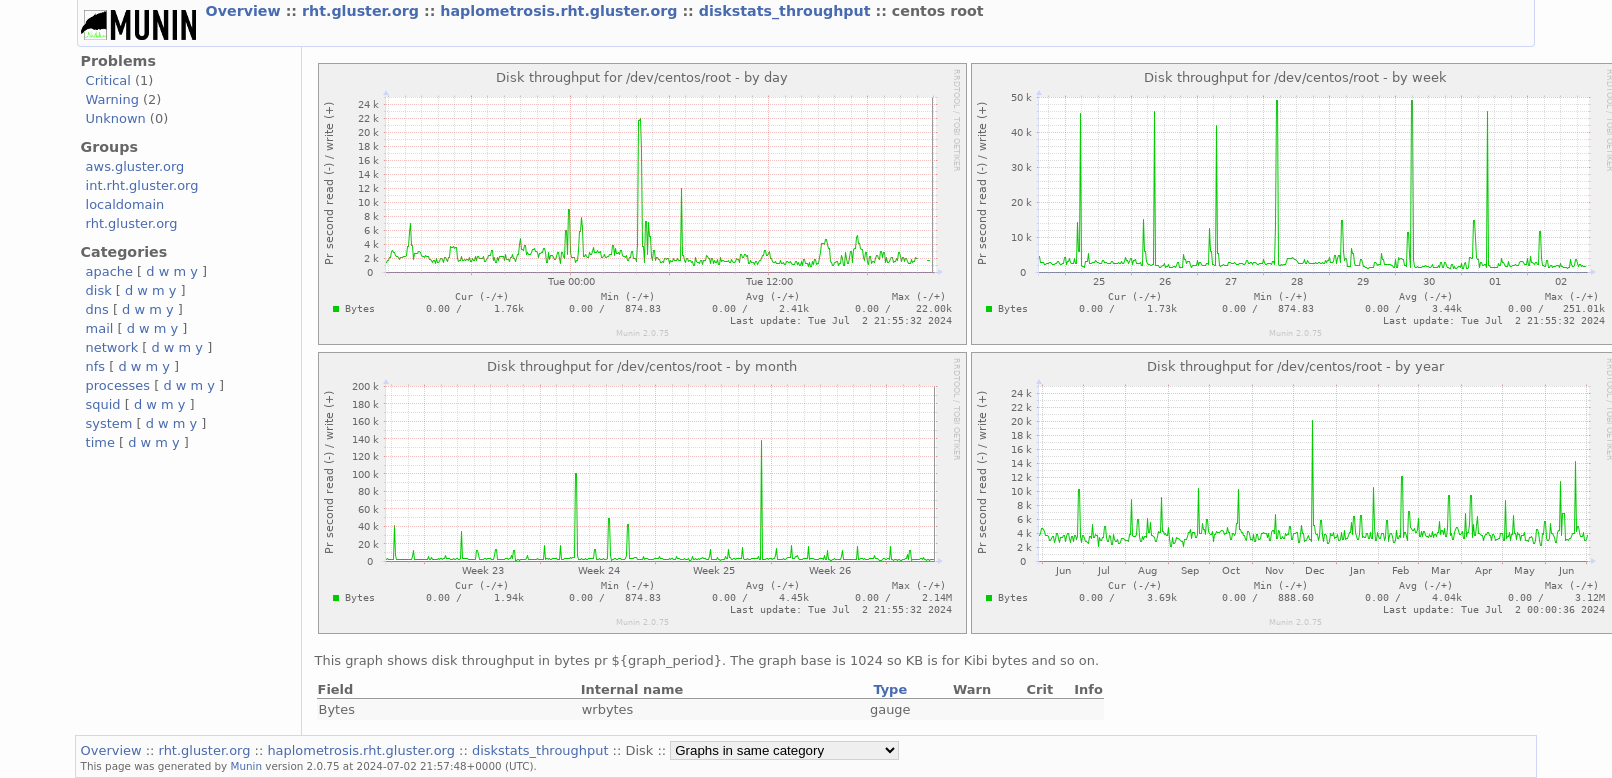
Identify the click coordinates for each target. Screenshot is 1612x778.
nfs (96, 366)
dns (97, 309)
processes (118, 385)
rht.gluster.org (363, 11)
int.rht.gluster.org (142, 185)
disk (99, 290)
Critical (108, 80)
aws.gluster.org (135, 166)
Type (890, 689)
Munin (247, 766)
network (112, 347)
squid (103, 404)
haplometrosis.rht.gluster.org (561, 11)
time (100, 442)
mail (100, 328)
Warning (112, 99)
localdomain (125, 204)
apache (109, 271)
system (109, 423)
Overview (246, 11)
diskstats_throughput (787, 11)
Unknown (116, 118)
